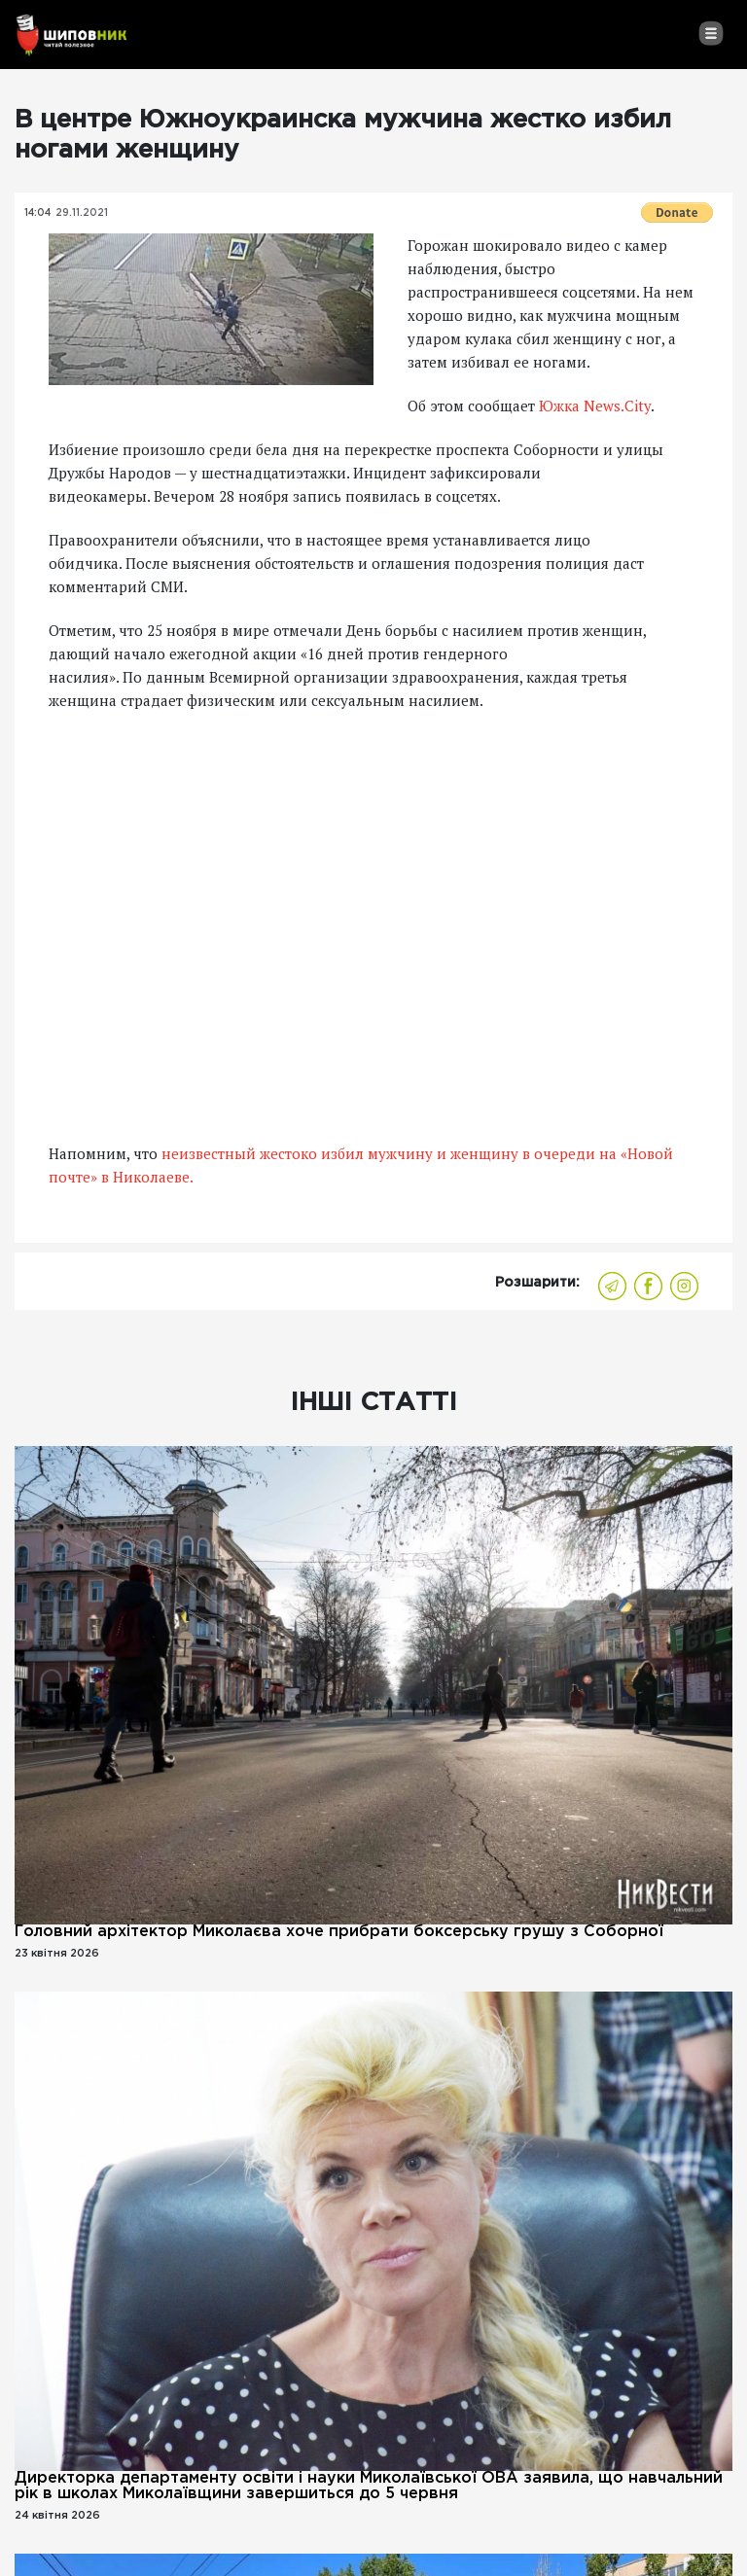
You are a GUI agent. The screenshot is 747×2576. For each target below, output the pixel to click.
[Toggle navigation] (710, 33)
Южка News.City (595, 405)
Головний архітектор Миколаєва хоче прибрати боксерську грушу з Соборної (339, 1931)
